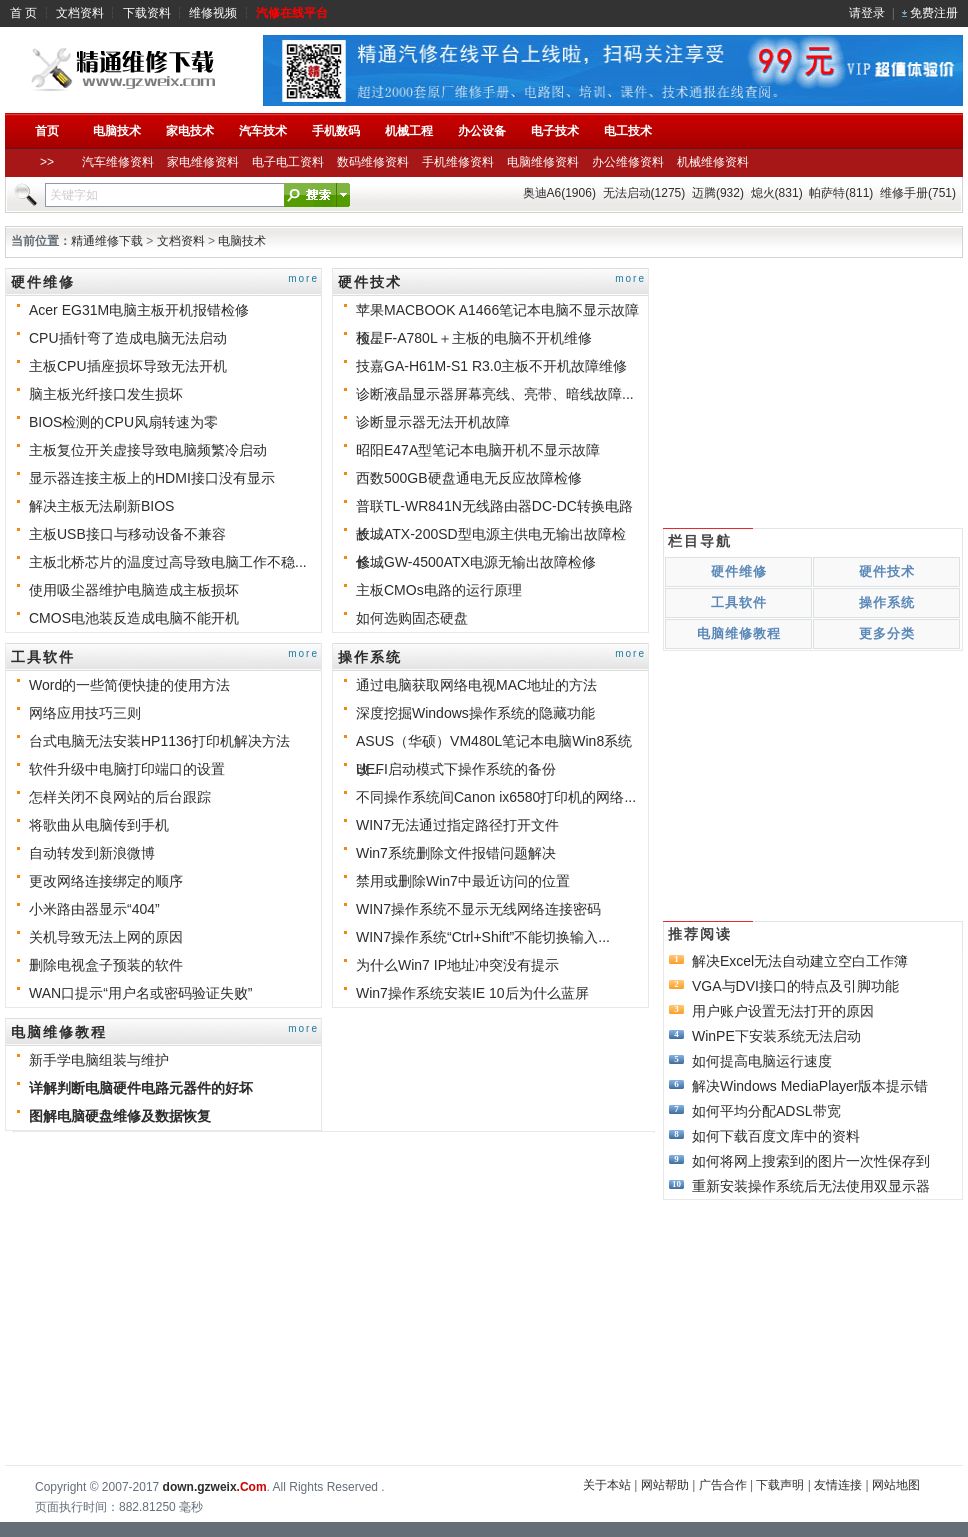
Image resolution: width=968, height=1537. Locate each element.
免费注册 (934, 13)
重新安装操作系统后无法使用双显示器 (811, 1186)
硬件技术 (370, 282)
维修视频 (213, 13)
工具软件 (43, 657)
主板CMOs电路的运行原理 (439, 590)
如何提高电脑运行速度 (762, 1061)
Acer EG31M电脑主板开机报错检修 (139, 310)
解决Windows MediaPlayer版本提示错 (810, 1086)
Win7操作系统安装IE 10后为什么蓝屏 (472, 993)
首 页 (23, 13)
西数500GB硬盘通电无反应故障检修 (469, 478)
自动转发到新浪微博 (92, 853)
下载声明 (780, 1485)
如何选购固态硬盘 (412, 618)
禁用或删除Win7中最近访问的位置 (463, 881)
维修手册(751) (918, 193)
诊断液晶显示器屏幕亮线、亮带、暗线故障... (495, 394)
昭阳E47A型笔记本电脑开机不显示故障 (478, 450)
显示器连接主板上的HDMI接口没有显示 (152, 478)
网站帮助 (665, 1485)
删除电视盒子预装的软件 (106, 965)
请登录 (867, 13)
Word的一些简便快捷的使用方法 (129, 685)
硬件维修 (43, 282)
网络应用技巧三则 (85, 713)
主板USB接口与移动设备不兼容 (127, 534)
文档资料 (80, 13)
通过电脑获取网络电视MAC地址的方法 (476, 685)
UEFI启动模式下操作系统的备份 (456, 769)
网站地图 (896, 1485)
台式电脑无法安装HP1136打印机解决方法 (159, 741)
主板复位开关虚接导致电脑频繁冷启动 (148, 450)
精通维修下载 (107, 241)
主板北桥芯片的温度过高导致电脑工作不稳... (168, 562)
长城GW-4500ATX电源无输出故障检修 (476, 562)
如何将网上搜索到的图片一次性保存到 (811, 1161)
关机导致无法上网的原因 (106, 937)
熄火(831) (777, 193)
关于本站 (607, 1485)
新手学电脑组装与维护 (99, 1060)
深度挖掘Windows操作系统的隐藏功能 (475, 713)
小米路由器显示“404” (94, 909)
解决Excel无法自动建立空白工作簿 (800, 961)
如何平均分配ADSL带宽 (766, 1111)
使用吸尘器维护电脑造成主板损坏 (134, 590)
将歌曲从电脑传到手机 (99, 825)
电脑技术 (242, 241)
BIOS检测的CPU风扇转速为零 (123, 422)
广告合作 (723, 1485)
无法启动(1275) (644, 193)
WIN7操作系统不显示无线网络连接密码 (478, 909)
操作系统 (370, 657)
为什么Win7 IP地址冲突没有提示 (457, 965)
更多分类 (887, 633)
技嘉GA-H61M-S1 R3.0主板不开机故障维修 (491, 366)
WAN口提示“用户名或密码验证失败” (140, 993)
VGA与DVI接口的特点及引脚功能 (795, 986)
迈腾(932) (718, 193)
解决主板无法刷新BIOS (101, 506)
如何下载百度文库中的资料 (776, 1136)
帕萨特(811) (841, 193)
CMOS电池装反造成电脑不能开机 (134, 618)
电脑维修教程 (59, 1032)
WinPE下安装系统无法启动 (776, 1036)
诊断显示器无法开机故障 (433, 422)
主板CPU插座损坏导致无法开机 (128, 366)
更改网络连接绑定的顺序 (106, 881)
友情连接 (838, 1485)
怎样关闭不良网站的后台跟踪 (120, 797)
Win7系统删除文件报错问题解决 (456, 853)
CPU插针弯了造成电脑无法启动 (128, 338)
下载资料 (147, 13)
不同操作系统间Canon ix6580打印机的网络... (496, 797)
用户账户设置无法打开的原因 (783, 1011)
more (303, 278)
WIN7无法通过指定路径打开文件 (457, 825)
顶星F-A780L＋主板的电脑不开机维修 (474, 338)
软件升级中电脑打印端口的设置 (127, 769)
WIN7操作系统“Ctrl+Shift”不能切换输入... (483, 937)
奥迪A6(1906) (559, 193)
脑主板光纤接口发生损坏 (106, 394)
